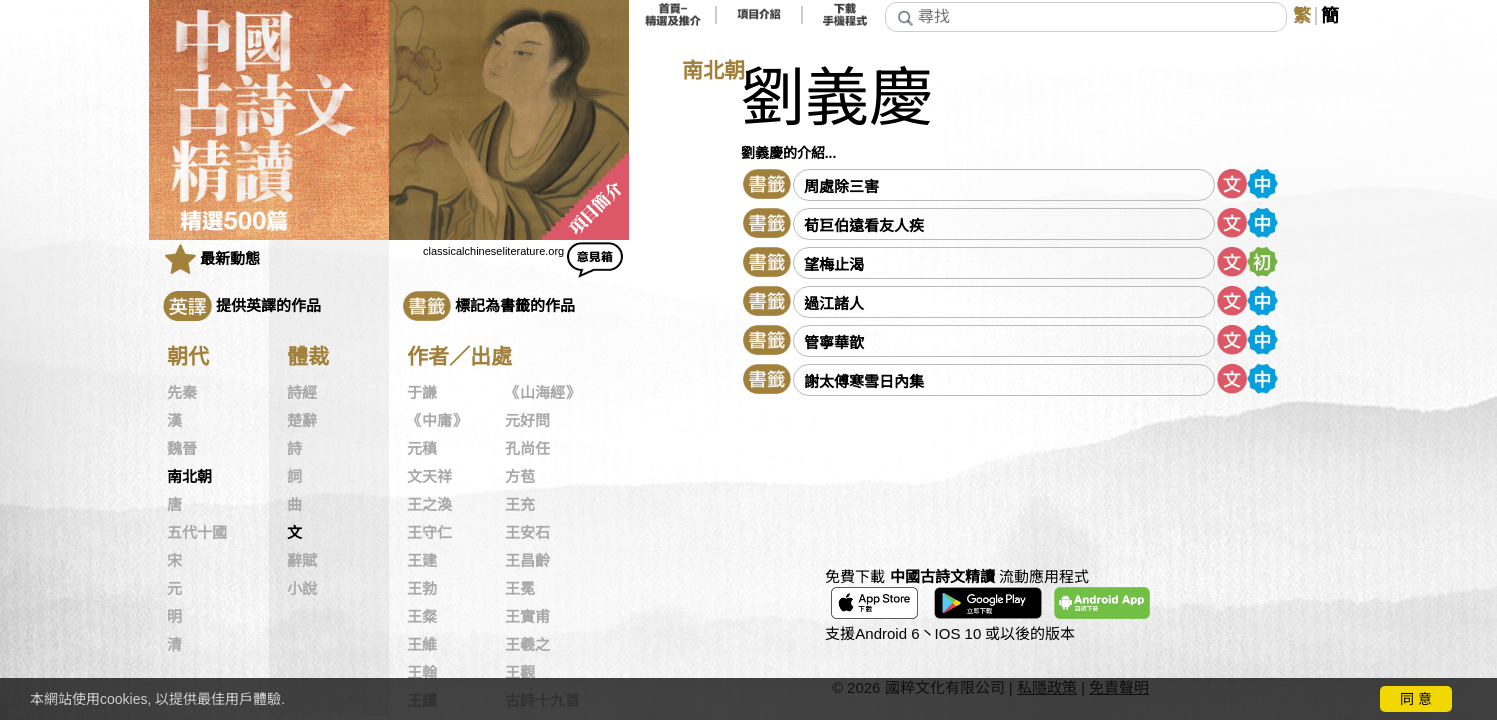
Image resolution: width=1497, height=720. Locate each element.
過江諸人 (834, 303)
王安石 (527, 533)
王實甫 (527, 617)
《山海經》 (542, 393)
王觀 (520, 673)
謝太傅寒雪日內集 (864, 381)
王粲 (422, 617)
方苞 (520, 477)
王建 (422, 561)
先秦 (182, 393)
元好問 (527, 421)
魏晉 (182, 449)
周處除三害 (841, 186)
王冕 (520, 589)
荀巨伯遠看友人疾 (864, 225)
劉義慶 (837, 98)
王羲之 (527, 645)
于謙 (422, 393)
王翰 (422, 673)
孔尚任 (527, 449)
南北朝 (189, 477)
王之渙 (429, 505)
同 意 (1416, 699)
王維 (422, 645)
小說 (302, 589)
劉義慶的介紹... (789, 153)
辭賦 (302, 561)
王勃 (422, 589)
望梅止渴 (834, 264)
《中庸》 (437, 421)
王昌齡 (527, 561)
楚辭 (302, 421)
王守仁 (429, 533)
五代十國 (197, 533)
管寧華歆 (834, 342)
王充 (520, 505)
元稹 (422, 449)
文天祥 (429, 477)
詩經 (302, 393)
